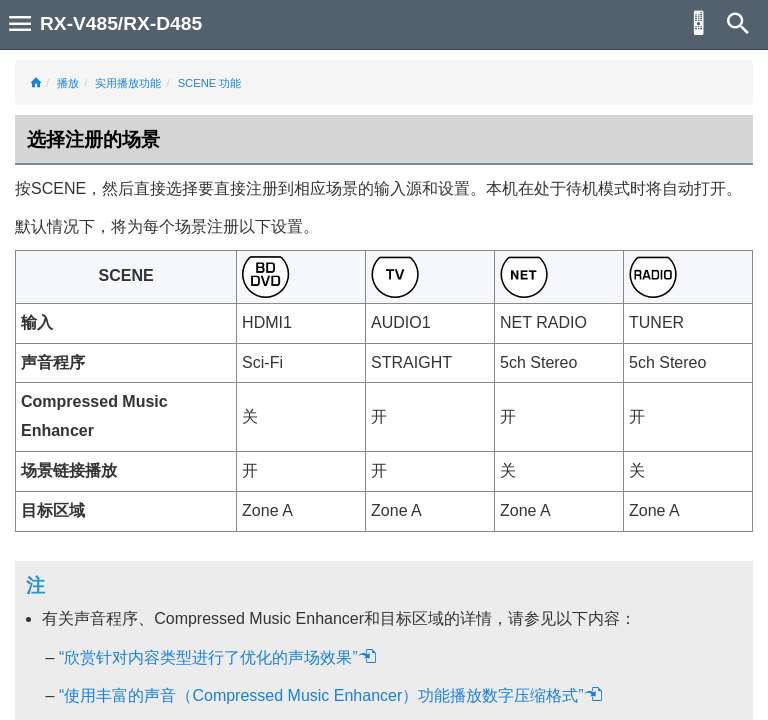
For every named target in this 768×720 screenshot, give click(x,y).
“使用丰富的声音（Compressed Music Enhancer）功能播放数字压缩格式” (331, 695)
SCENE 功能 (210, 83)
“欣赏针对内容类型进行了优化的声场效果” (218, 657)
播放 (68, 83)
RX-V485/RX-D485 (121, 23)
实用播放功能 (128, 83)
